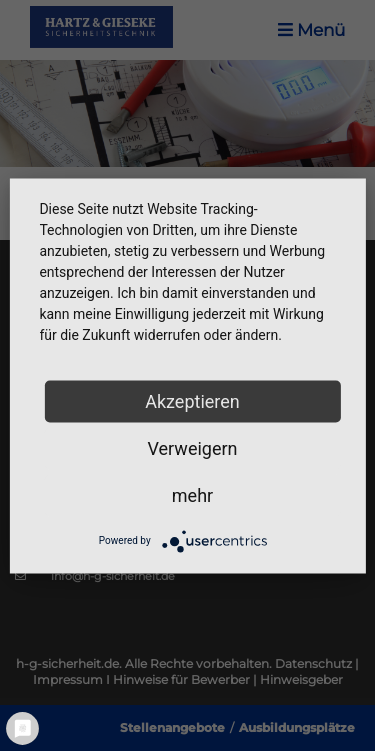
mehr (192, 494)
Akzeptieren (192, 400)
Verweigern (192, 447)
